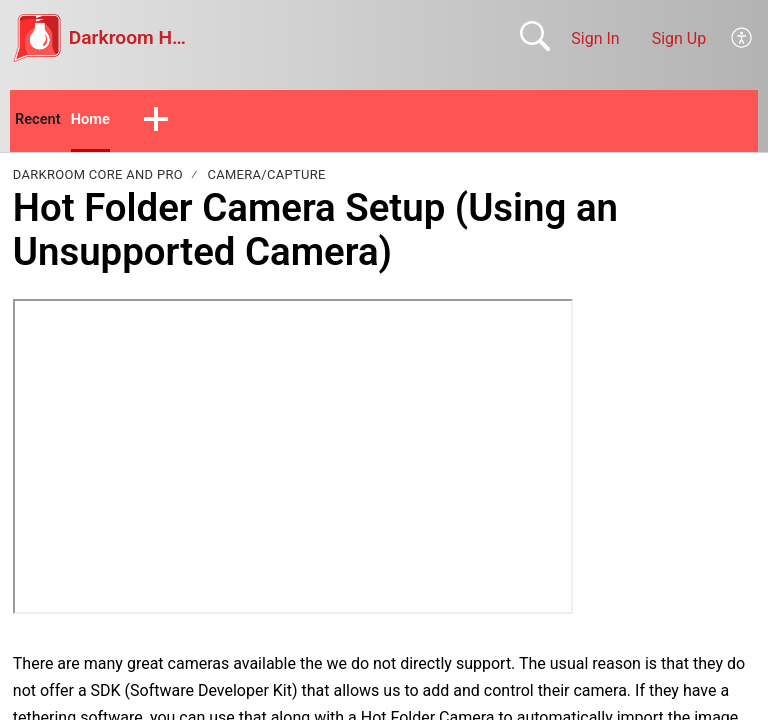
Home (96, 120)
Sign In (595, 38)
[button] (742, 38)
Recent (40, 120)
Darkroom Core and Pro (98, 177)
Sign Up (679, 38)
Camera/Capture (266, 177)
